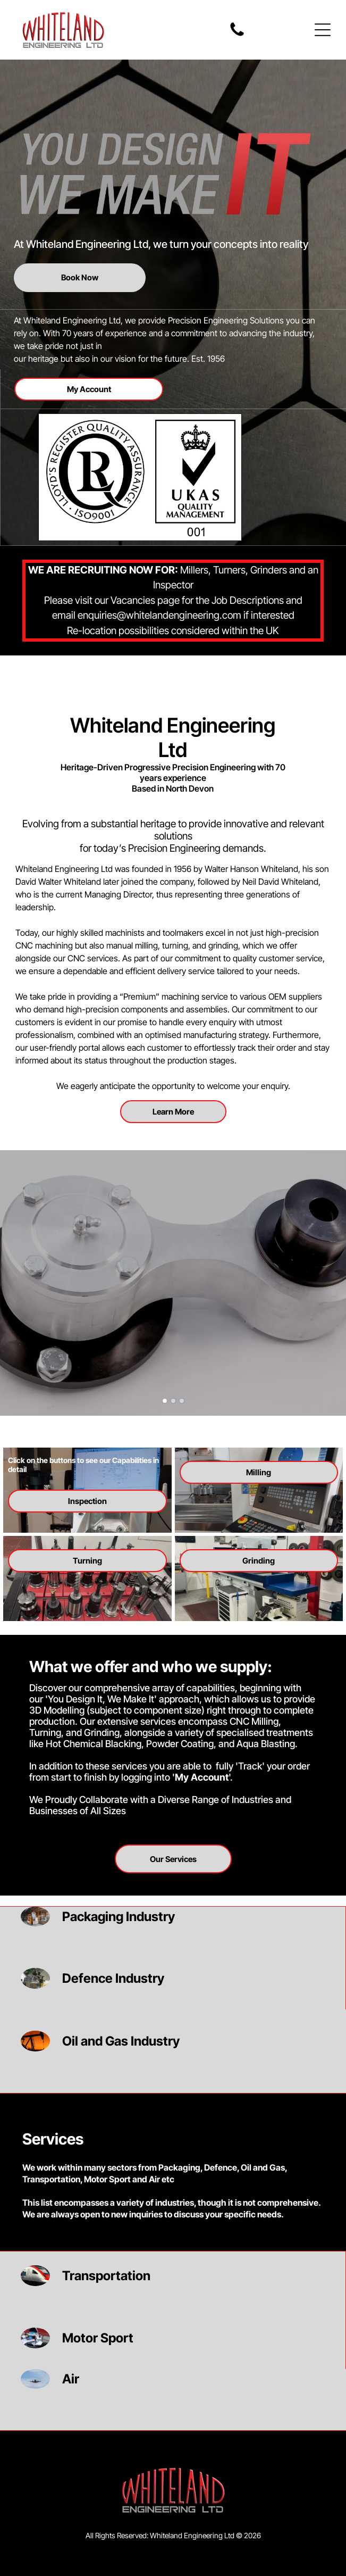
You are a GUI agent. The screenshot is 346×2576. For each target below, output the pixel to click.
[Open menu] (323, 30)
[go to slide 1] (165, 1401)
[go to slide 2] (173, 1401)
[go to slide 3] (182, 1401)
